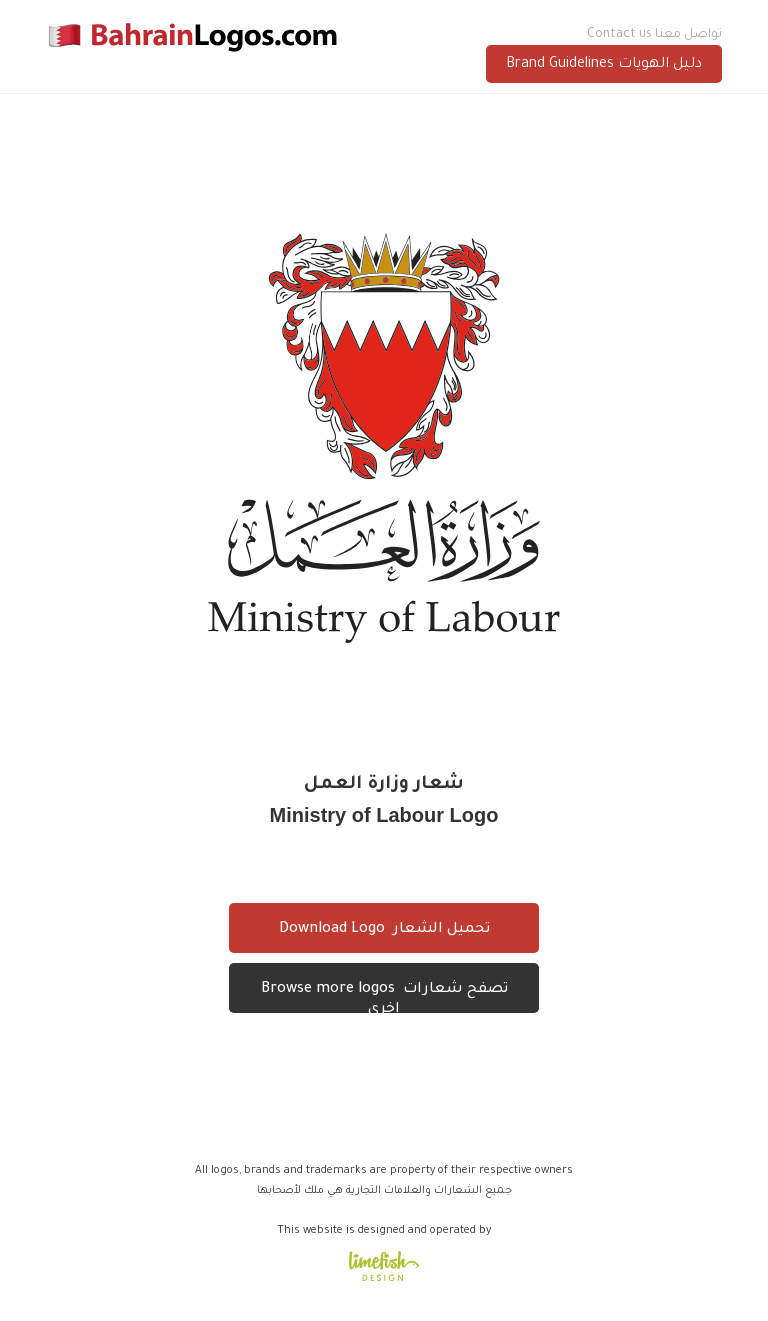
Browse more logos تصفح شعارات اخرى (384, 997)
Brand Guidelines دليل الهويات (604, 65)
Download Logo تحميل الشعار (384, 930)
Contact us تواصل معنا (654, 35)
